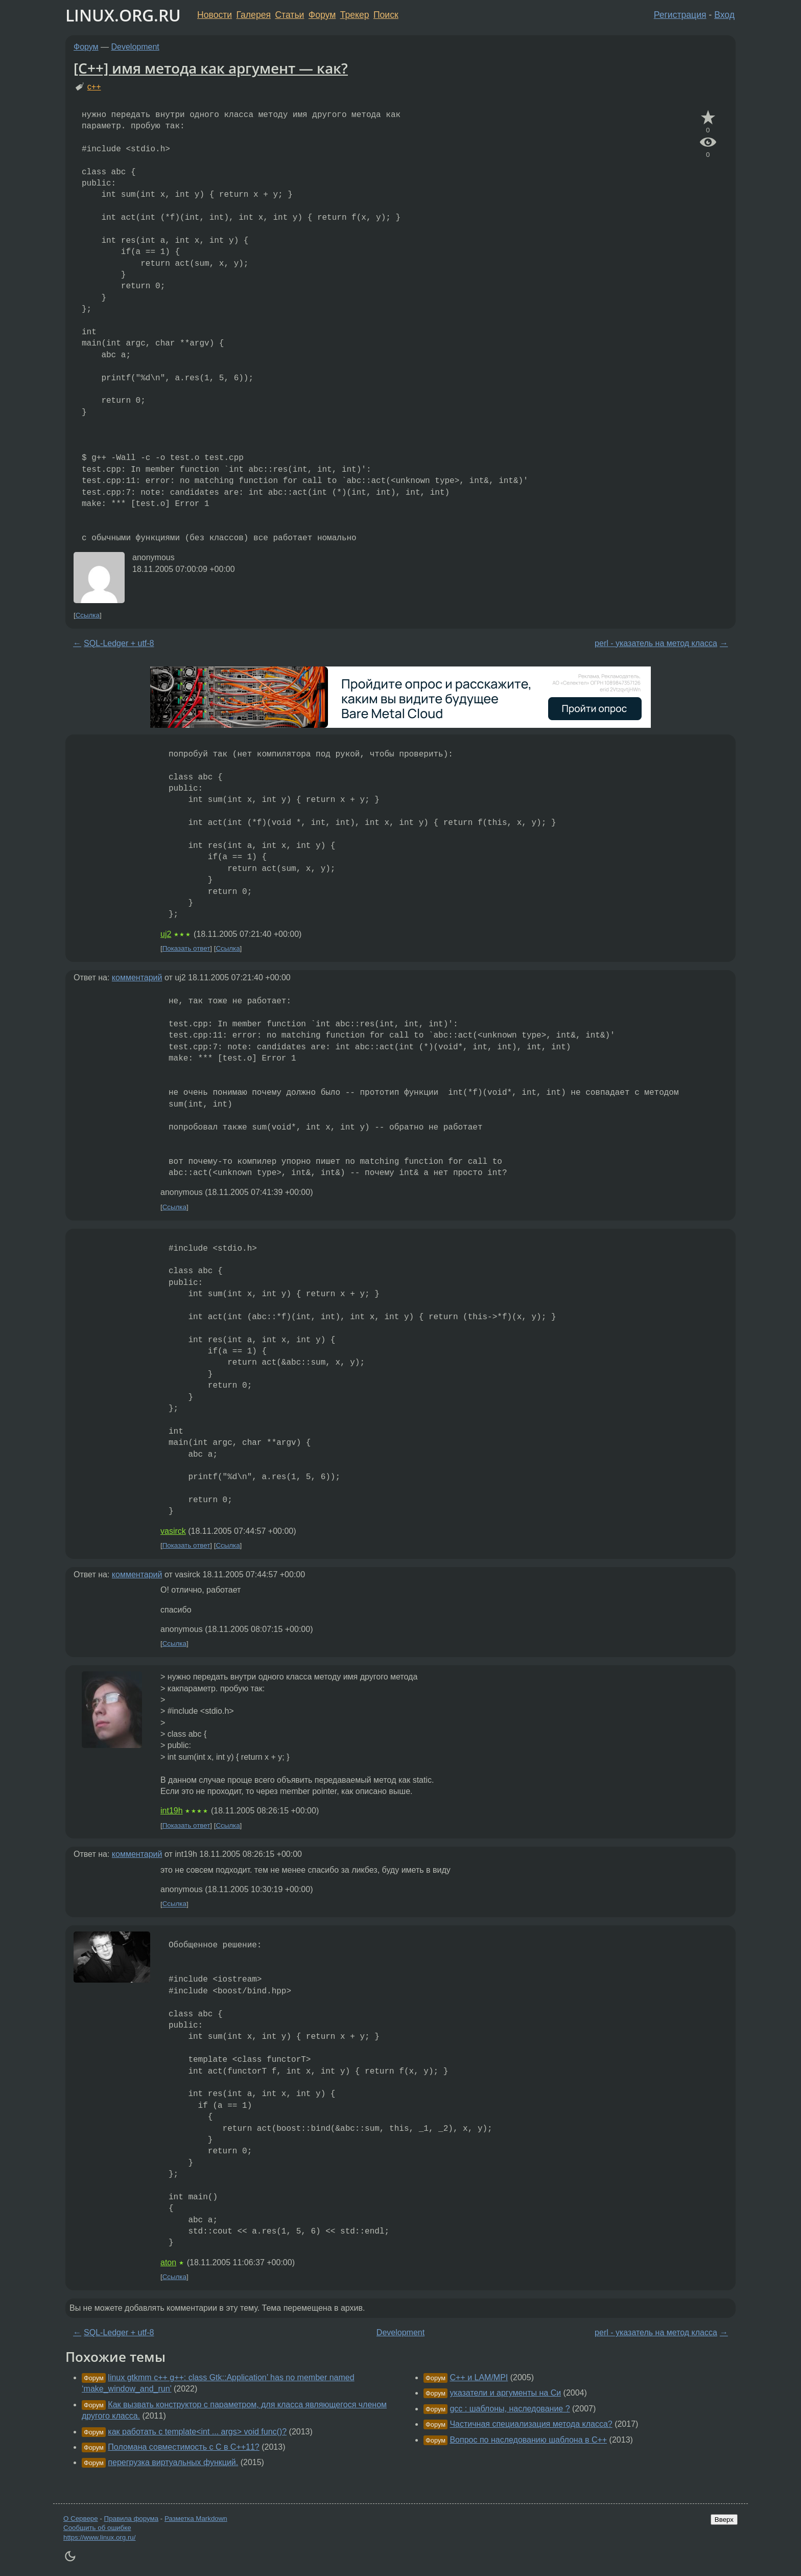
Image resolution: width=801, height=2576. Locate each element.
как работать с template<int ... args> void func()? (197, 2431)
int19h (171, 1810)
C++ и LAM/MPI (479, 2377)
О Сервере (80, 2518)
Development (135, 46)
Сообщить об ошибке (97, 2528)
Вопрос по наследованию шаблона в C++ (528, 2439)
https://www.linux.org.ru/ (99, 2537)
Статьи (289, 15)
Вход (724, 15)
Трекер (354, 15)
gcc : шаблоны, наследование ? (510, 2408)
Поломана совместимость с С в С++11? (183, 2447)
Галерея (254, 15)
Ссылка (88, 615)
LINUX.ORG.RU (123, 15)
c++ (94, 86)
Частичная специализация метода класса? (531, 2424)
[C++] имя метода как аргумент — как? (211, 68)
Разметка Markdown (195, 2518)
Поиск (385, 15)
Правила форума (131, 2518)
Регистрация (680, 15)
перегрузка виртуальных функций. (173, 2462)
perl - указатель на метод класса (656, 643)
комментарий (137, 977)
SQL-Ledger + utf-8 (119, 643)
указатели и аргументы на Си (505, 2392)
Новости (214, 15)
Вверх (724, 2519)
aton (168, 2262)
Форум (322, 15)
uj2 (165, 934)
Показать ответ (186, 948)
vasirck (173, 1531)
